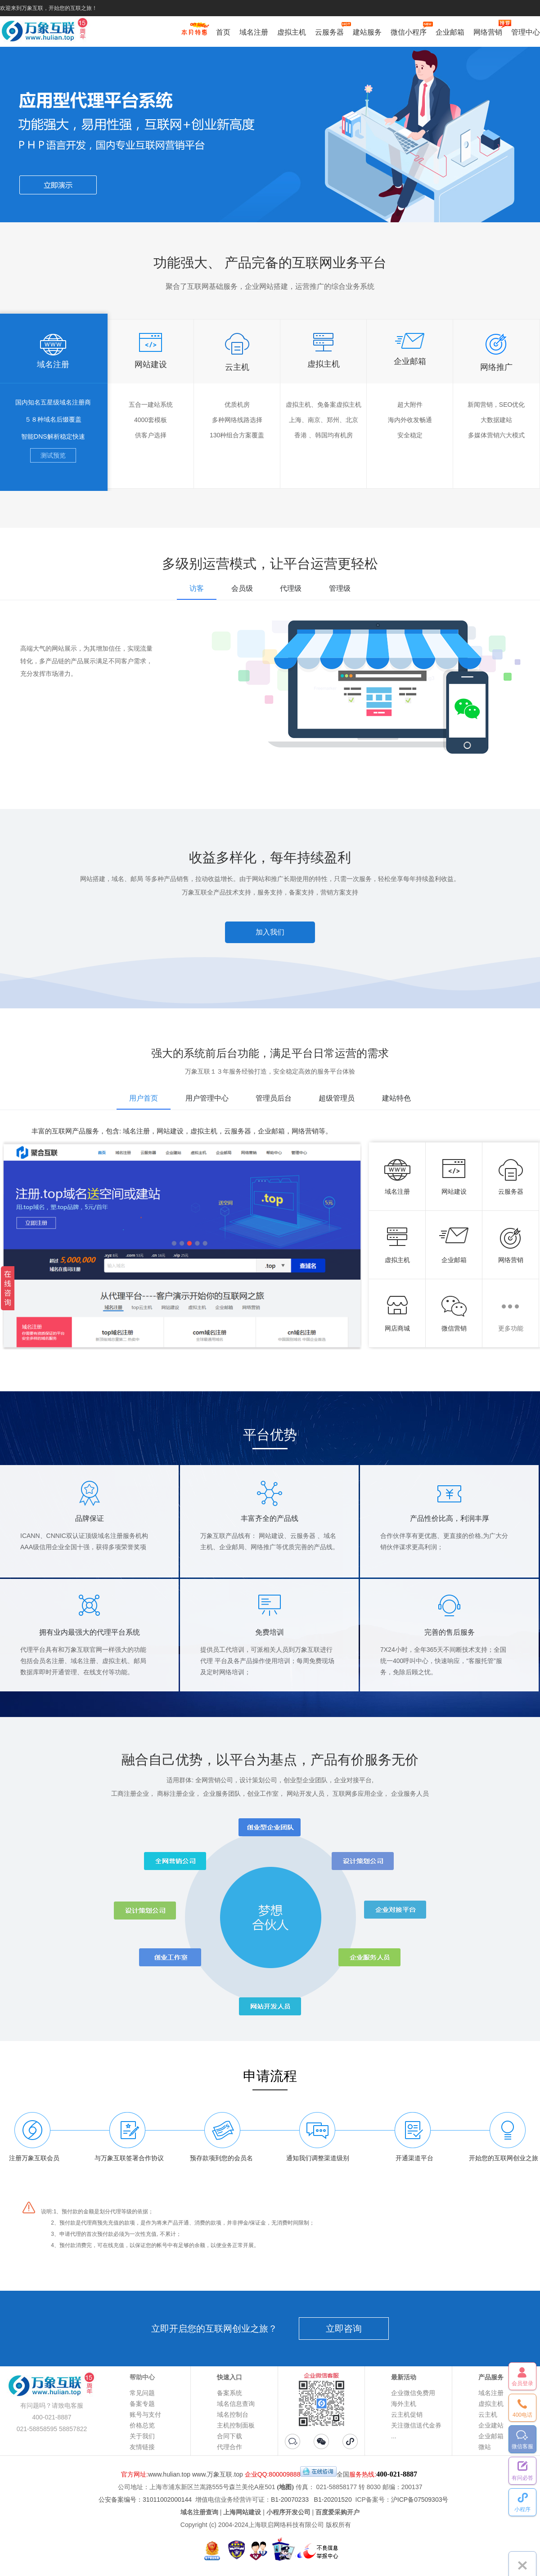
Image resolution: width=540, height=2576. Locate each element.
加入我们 (270, 932)
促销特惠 (194, 32)
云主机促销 (407, 2414)
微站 (484, 2446)
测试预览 (53, 455)
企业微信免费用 (413, 2392)
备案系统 (229, 2392)
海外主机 (403, 2403)
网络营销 (487, 30)
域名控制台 (232, 2414)
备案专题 (142, 2403)
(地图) (285, 2487)
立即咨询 (344, 2328)
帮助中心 (142, 2377)
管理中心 (525, 32)
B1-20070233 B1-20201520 (311, 2499)
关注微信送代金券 (416, 2425)
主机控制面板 (236, 2425)
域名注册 (253, 32)
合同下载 (229, 2436)
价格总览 (142, 2425)
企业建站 (491, 2425)
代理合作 (229, 2446)
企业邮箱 (450, 32)
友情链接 (142, 2446)
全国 (343, 2474)
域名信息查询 (236, 2403)
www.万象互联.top (217, 2474)
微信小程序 (409, 30)
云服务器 (329, 30)
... (393, 2436)
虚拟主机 (291, 32)
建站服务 (367, 32)
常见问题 (142, 2392)
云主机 (487, 2414)
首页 (223, 32)
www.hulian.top (169, 2474)
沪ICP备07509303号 (420, 2499)
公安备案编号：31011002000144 (145, 2499)
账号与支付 (145, 2414)
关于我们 (142, 2436)
